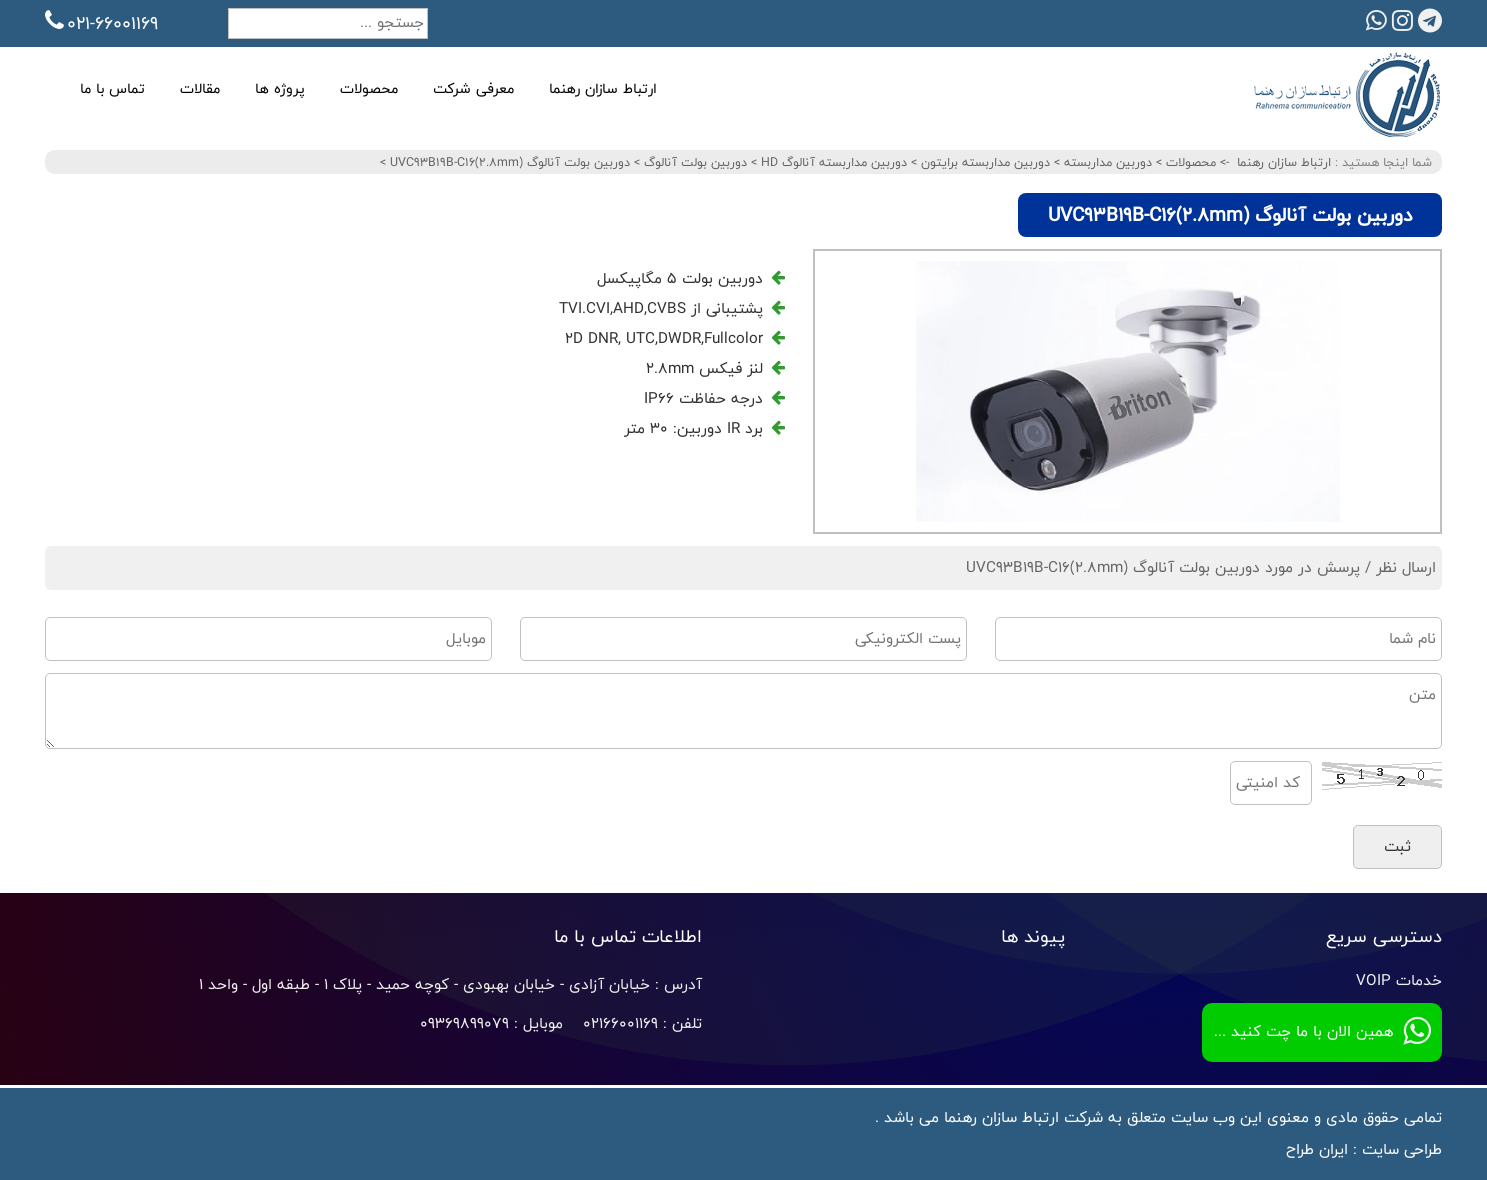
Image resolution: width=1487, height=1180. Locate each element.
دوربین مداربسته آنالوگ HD (832, 162)
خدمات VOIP (1399, 980)
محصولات (369, 88)
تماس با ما (112, 88)
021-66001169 (101, 23)
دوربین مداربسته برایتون (983, 162)
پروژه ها (280, 88)
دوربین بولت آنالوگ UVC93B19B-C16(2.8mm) (508, 162)
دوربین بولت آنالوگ (693, 162)
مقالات (200, 88)
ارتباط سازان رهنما (603, 88)
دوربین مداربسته (1106, 162)
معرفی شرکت (473, 88)
